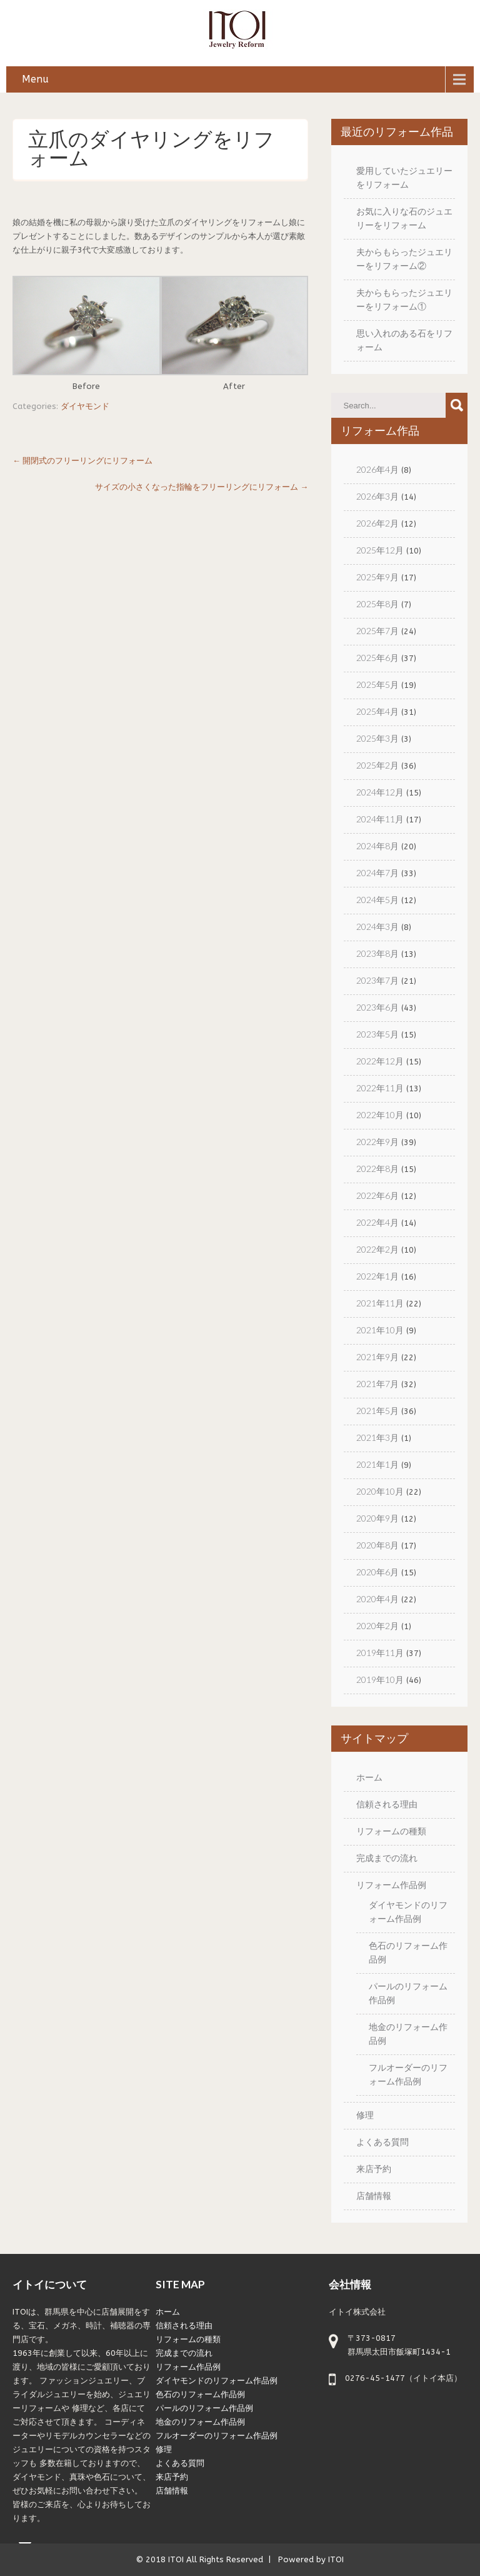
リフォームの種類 (391, 1831)
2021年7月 (377, 1383)
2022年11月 (380, 1088)
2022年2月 (377, 1249)
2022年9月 (377, 1141)
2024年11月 (380, 819)
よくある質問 (382, 2141)
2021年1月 (377, 1464)
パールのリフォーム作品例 (204, 2408)
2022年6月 (377, 1195)
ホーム (369, 1777)
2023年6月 (377, 1007)
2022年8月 (377, 1168)
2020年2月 (377, 1625)
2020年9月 (377, 1518)
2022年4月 (377, 1222)
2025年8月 (377, 604)
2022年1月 (377, 1276)
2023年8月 (377, 953)
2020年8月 (377, 1545)
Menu (35, 79)
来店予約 (373, 2168)
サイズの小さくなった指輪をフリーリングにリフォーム (201, 487)
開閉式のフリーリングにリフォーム (82, 460)
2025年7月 (377, 630)
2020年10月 (380, 1491)
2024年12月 (380, 792)
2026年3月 (377, 496)
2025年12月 (380, 550)
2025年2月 (377, 765)
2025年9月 (377, 577)
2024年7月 (377, 872)
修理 (365, 2114)
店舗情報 (373, 2195)
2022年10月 (380, 1114)
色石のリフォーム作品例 (200, 2394)
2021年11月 (380, 1303)
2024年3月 (377, 926)
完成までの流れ (387, 1857)
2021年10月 (380, 1330)
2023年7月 (377, 980)
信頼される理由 (387, 1804)
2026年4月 (377, 469)
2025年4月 (377, 711)
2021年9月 (377, 1356)
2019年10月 (380, 1679)
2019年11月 (380, 1652)
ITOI (176, 2559)
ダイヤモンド (85, 406)
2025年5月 (377, 684)
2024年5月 (377, 899)
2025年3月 (377, 738)
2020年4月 (377, 1599)
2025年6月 (377, 657)
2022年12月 (380, 1061)
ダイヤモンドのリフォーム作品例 (217, 2380)
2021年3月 (377, 1437)
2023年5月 (377, 1034)
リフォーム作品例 (391, 1884)
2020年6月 (377, 1572)
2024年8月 (377, 846)
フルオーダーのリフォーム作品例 (217, 2435)
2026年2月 (377, 523)
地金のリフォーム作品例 (200, 2422)
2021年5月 (377, 1410)
